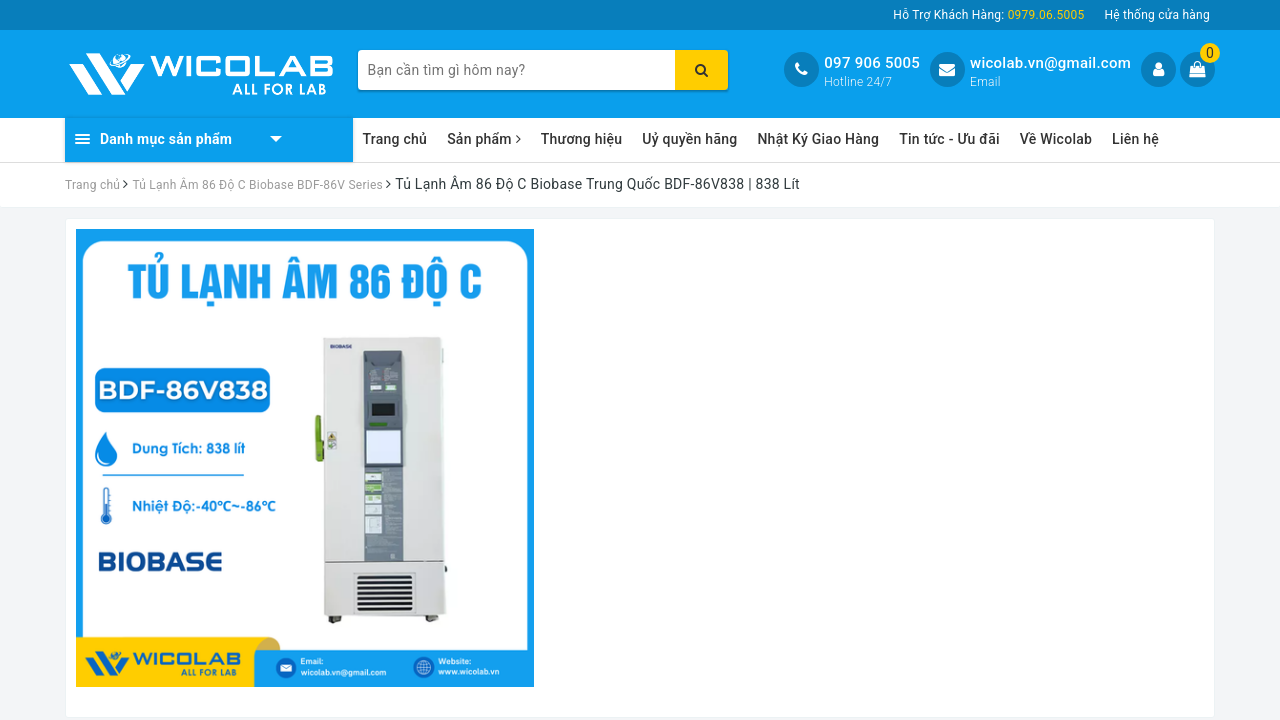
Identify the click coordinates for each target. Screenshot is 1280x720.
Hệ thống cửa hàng (1157, 15)
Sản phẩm (484, 139)
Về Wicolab (1056, 139)
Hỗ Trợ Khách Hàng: (988, 15)
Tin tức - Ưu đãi (949, 139)
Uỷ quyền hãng (689, 139)
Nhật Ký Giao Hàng (818, 139)
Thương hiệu (582, 139)
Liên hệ (1135, 139)
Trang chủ (395, 139)
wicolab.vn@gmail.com (1050, 63)
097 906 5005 (872, 63)
